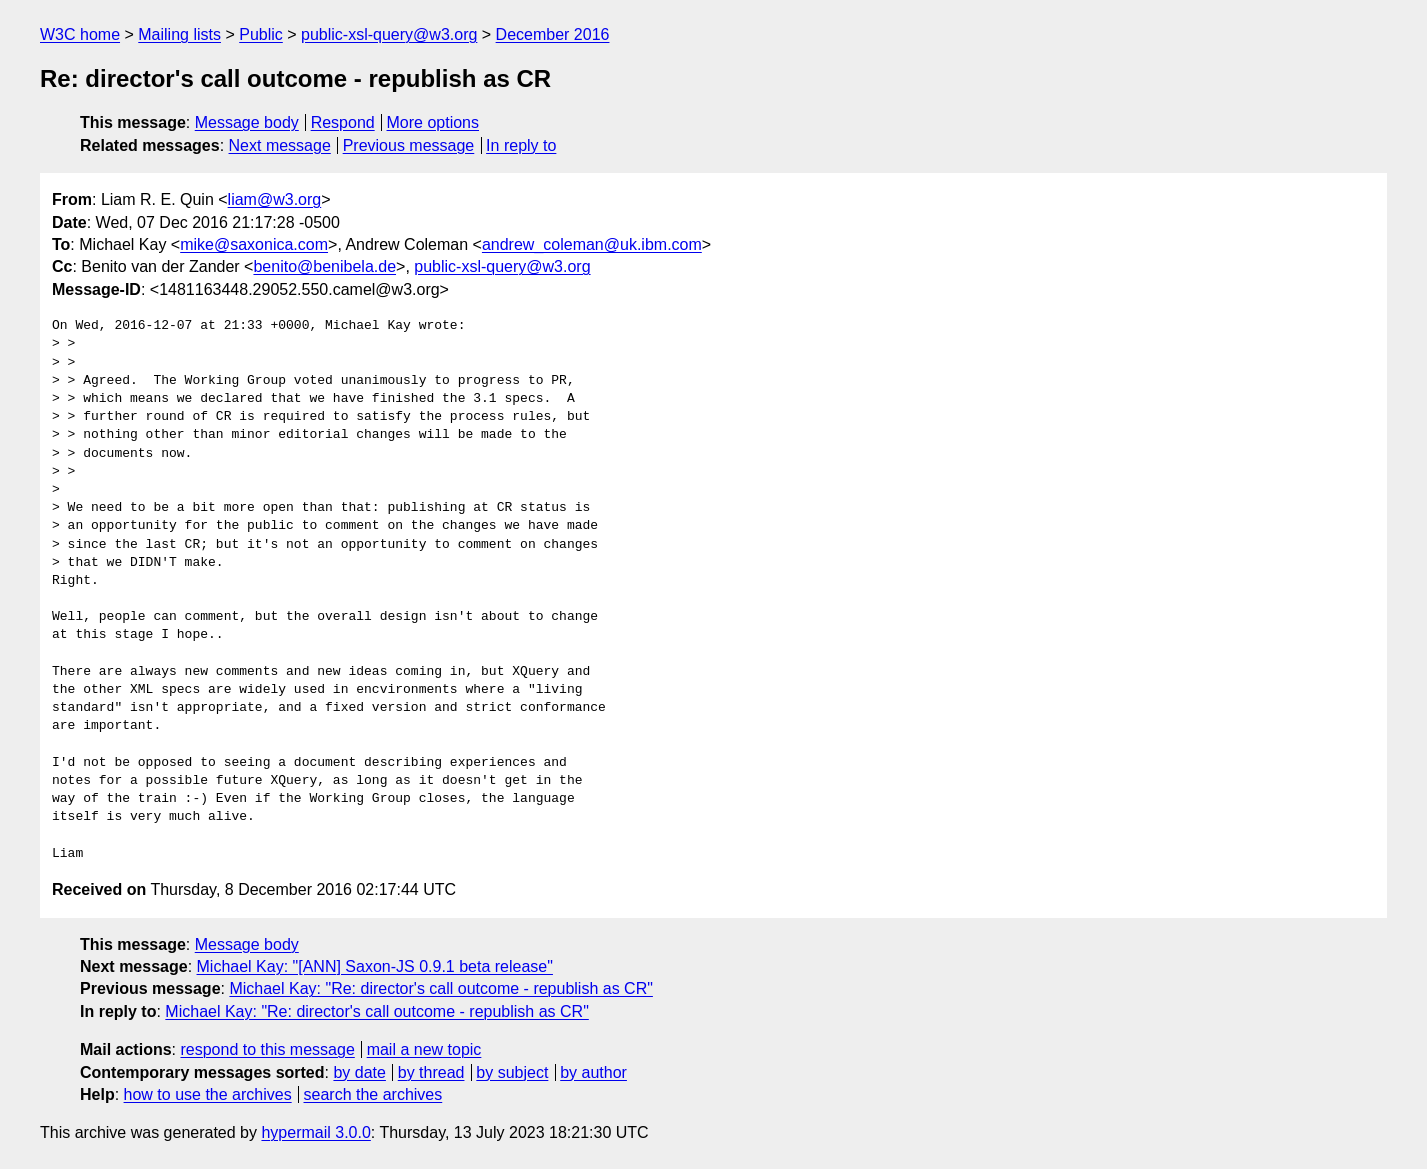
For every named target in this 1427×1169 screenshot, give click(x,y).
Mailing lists (179, 34)
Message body (247, 122)
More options (433, 122)
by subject (512, 1072)
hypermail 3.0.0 (315, 1132)
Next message (280, 145)
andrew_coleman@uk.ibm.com (592, 244)
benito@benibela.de (324, 266)
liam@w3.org (275, 199)
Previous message (409, 145)
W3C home (80, 34)
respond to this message (267, 1049)
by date (359, 1072)
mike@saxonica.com (254, 244)
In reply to (521, 145)
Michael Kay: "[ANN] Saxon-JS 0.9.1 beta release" (375, 966)
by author (593, 1072)
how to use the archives (208, 1094)
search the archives (373, 1094)
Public (261, 34)
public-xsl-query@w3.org (389, 34)
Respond (343, 122)
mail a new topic (424, 1049)
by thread (431, 1072)
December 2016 (553, 34)
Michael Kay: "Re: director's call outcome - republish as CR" (440, 988)
